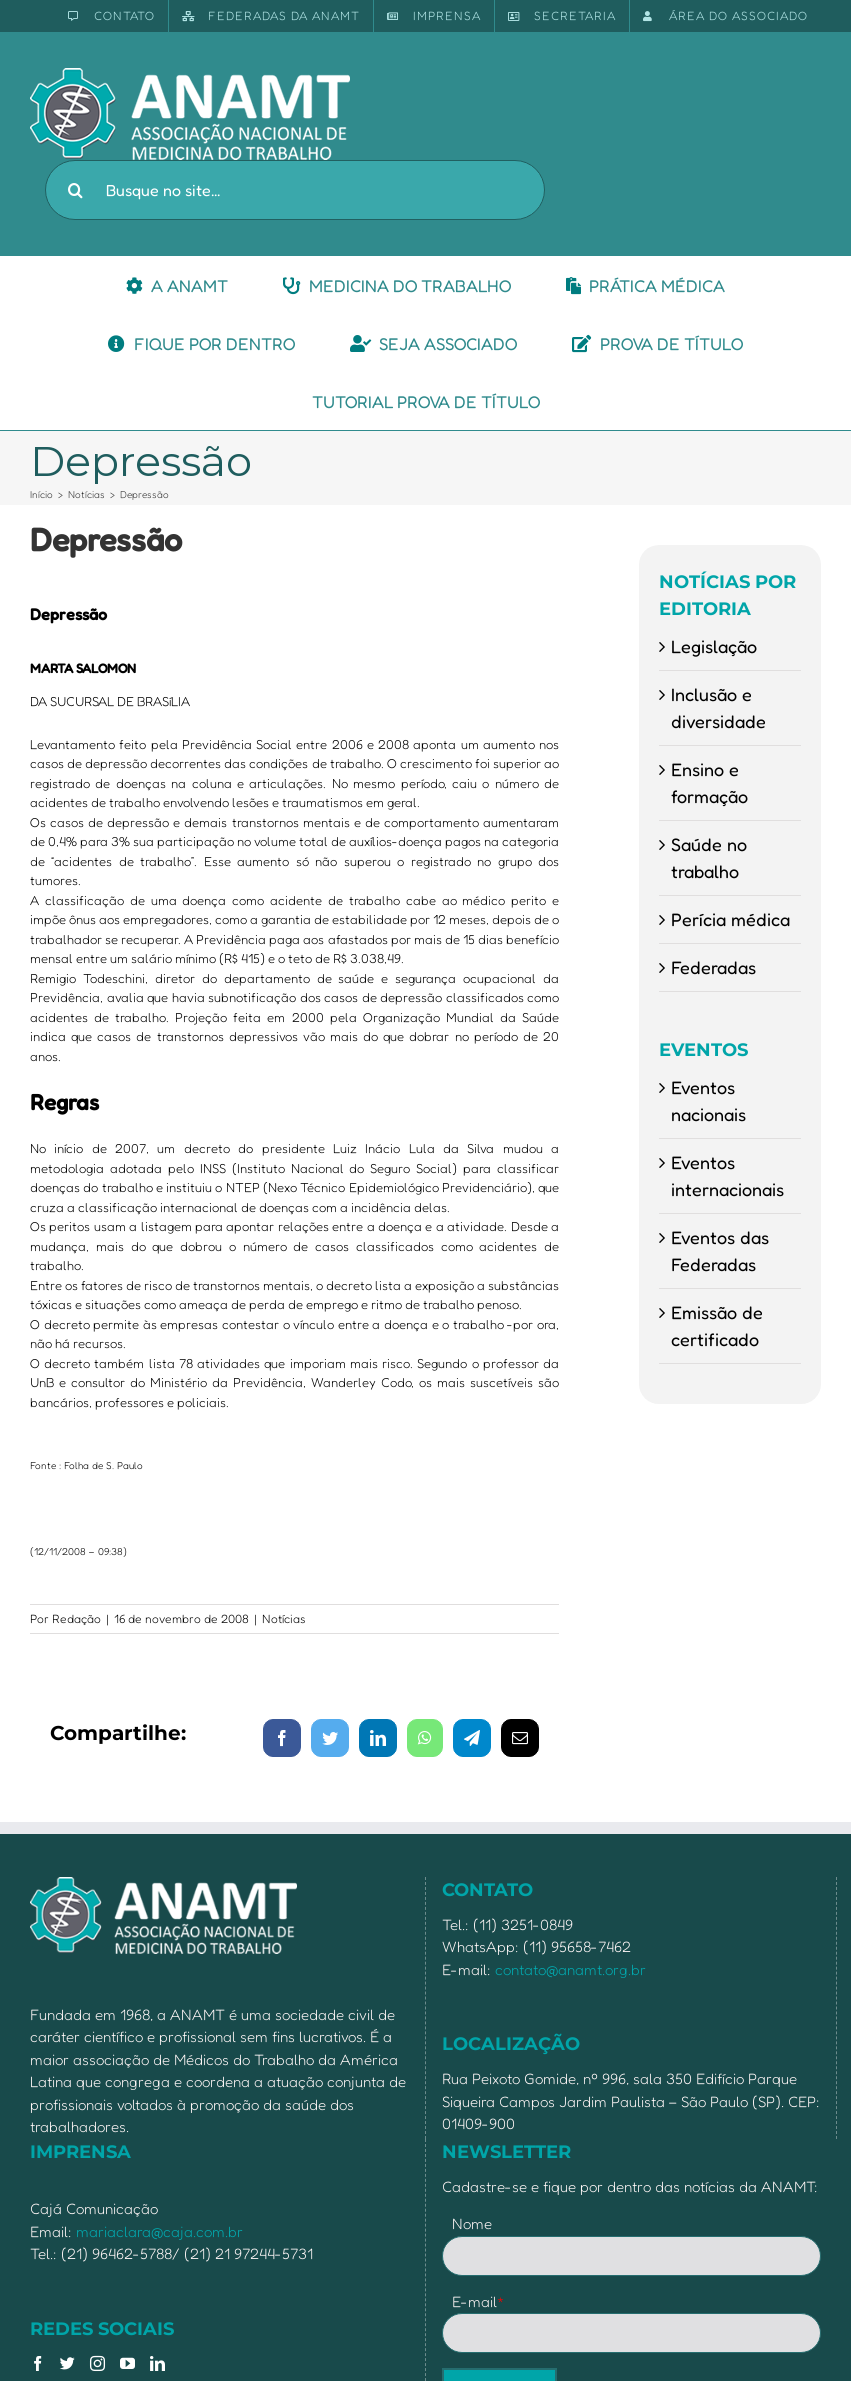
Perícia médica (730, 919)
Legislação (714, 646)
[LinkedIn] (157, 2363)
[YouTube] (127, 2363)
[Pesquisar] (75, 190)
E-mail (478, 2301)
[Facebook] (37, 2363)
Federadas (713, 967)
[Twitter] (67, 2363)
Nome (472, 2223)
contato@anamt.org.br (570, 1969)
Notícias (284, 1618)
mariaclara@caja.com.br (159, 2231)
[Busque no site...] (295, 190)
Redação (76, 1618)
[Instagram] (97, 2363)
